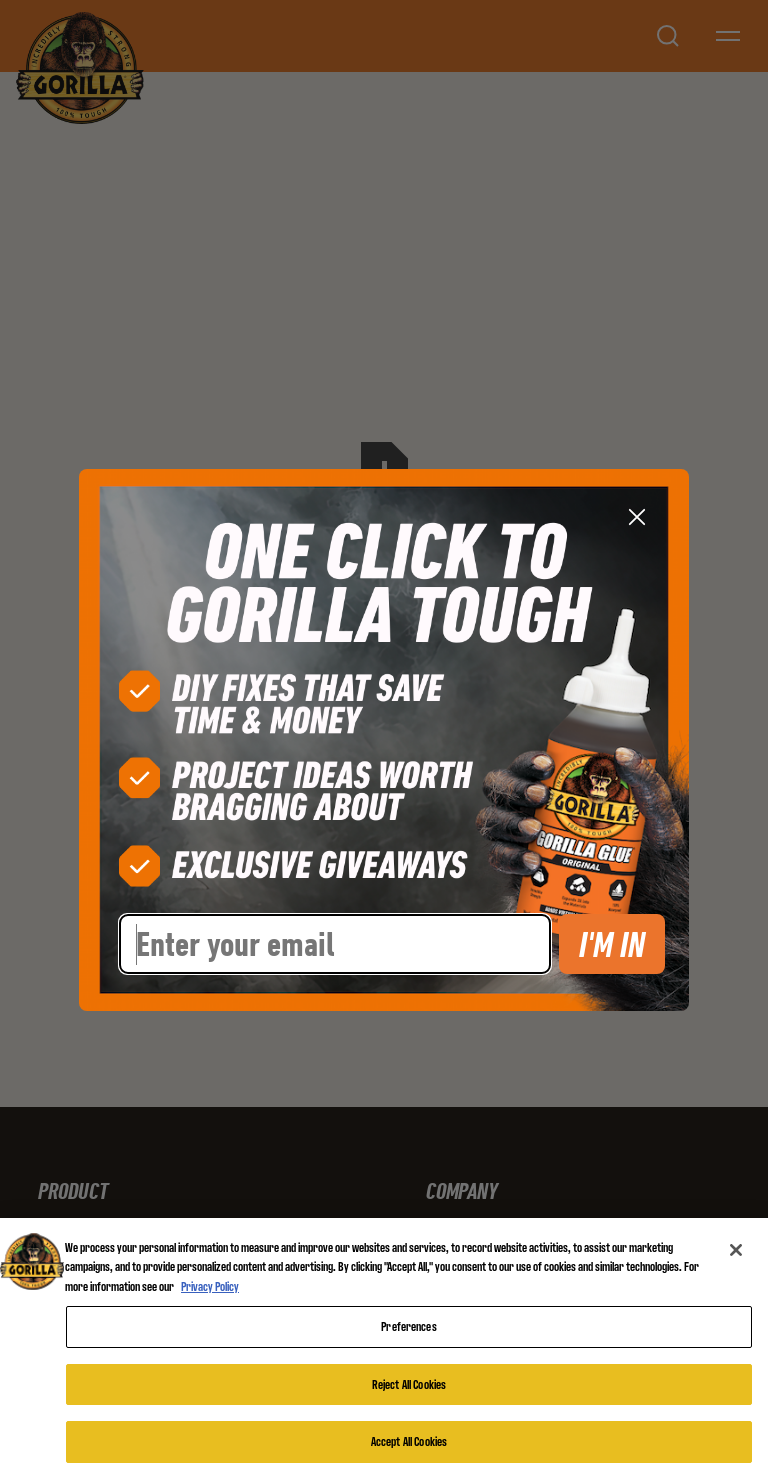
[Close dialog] (637, 517)
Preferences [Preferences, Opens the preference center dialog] (408, 1326)
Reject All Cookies (409, 1384)
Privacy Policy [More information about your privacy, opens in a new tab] (210, 1286)
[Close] (736, 1250)
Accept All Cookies (409, 1441)
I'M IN (612, 944)
